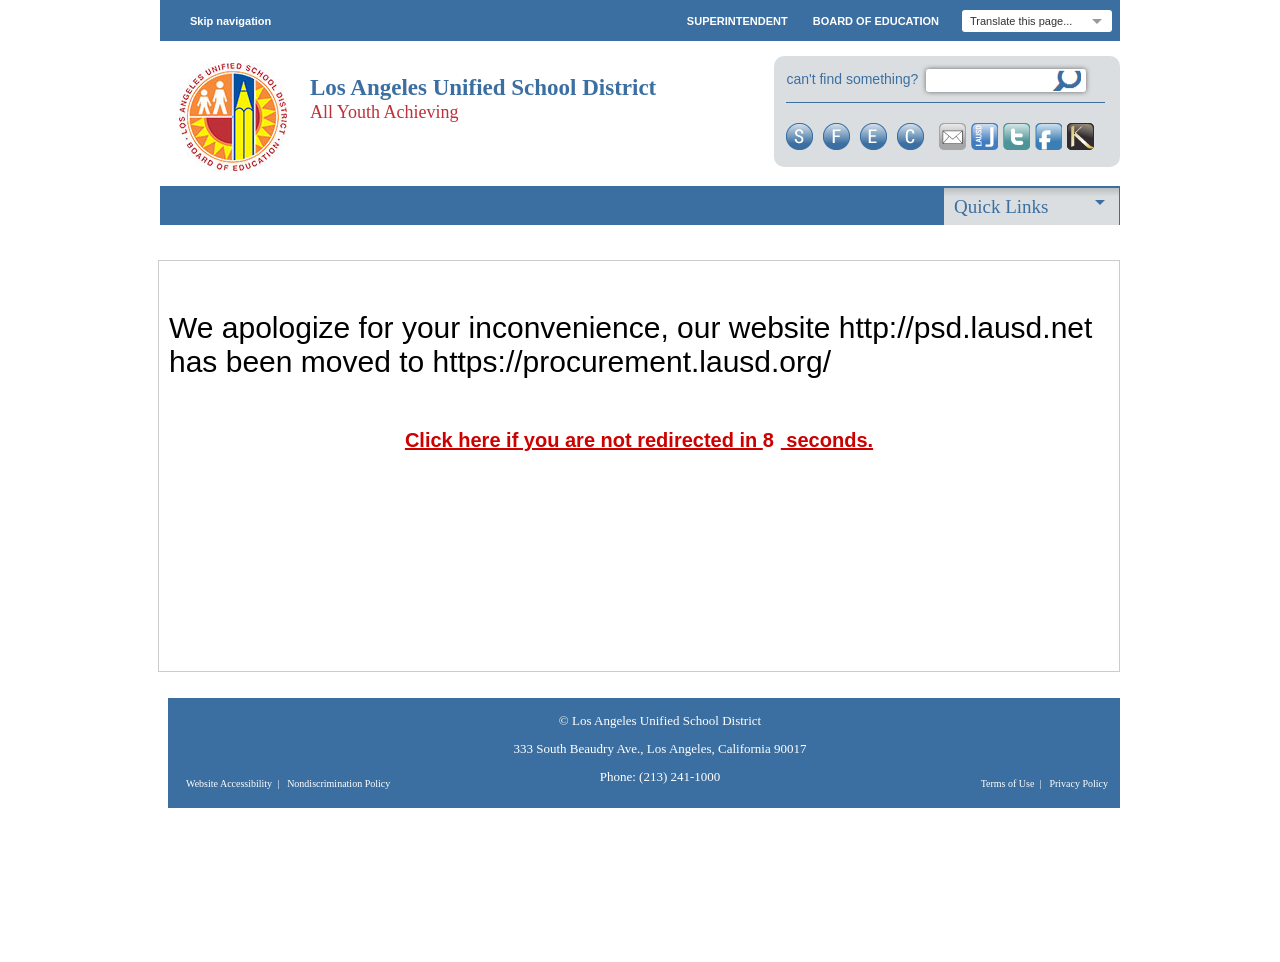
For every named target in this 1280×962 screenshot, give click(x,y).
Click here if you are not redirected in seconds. (639, 440)
